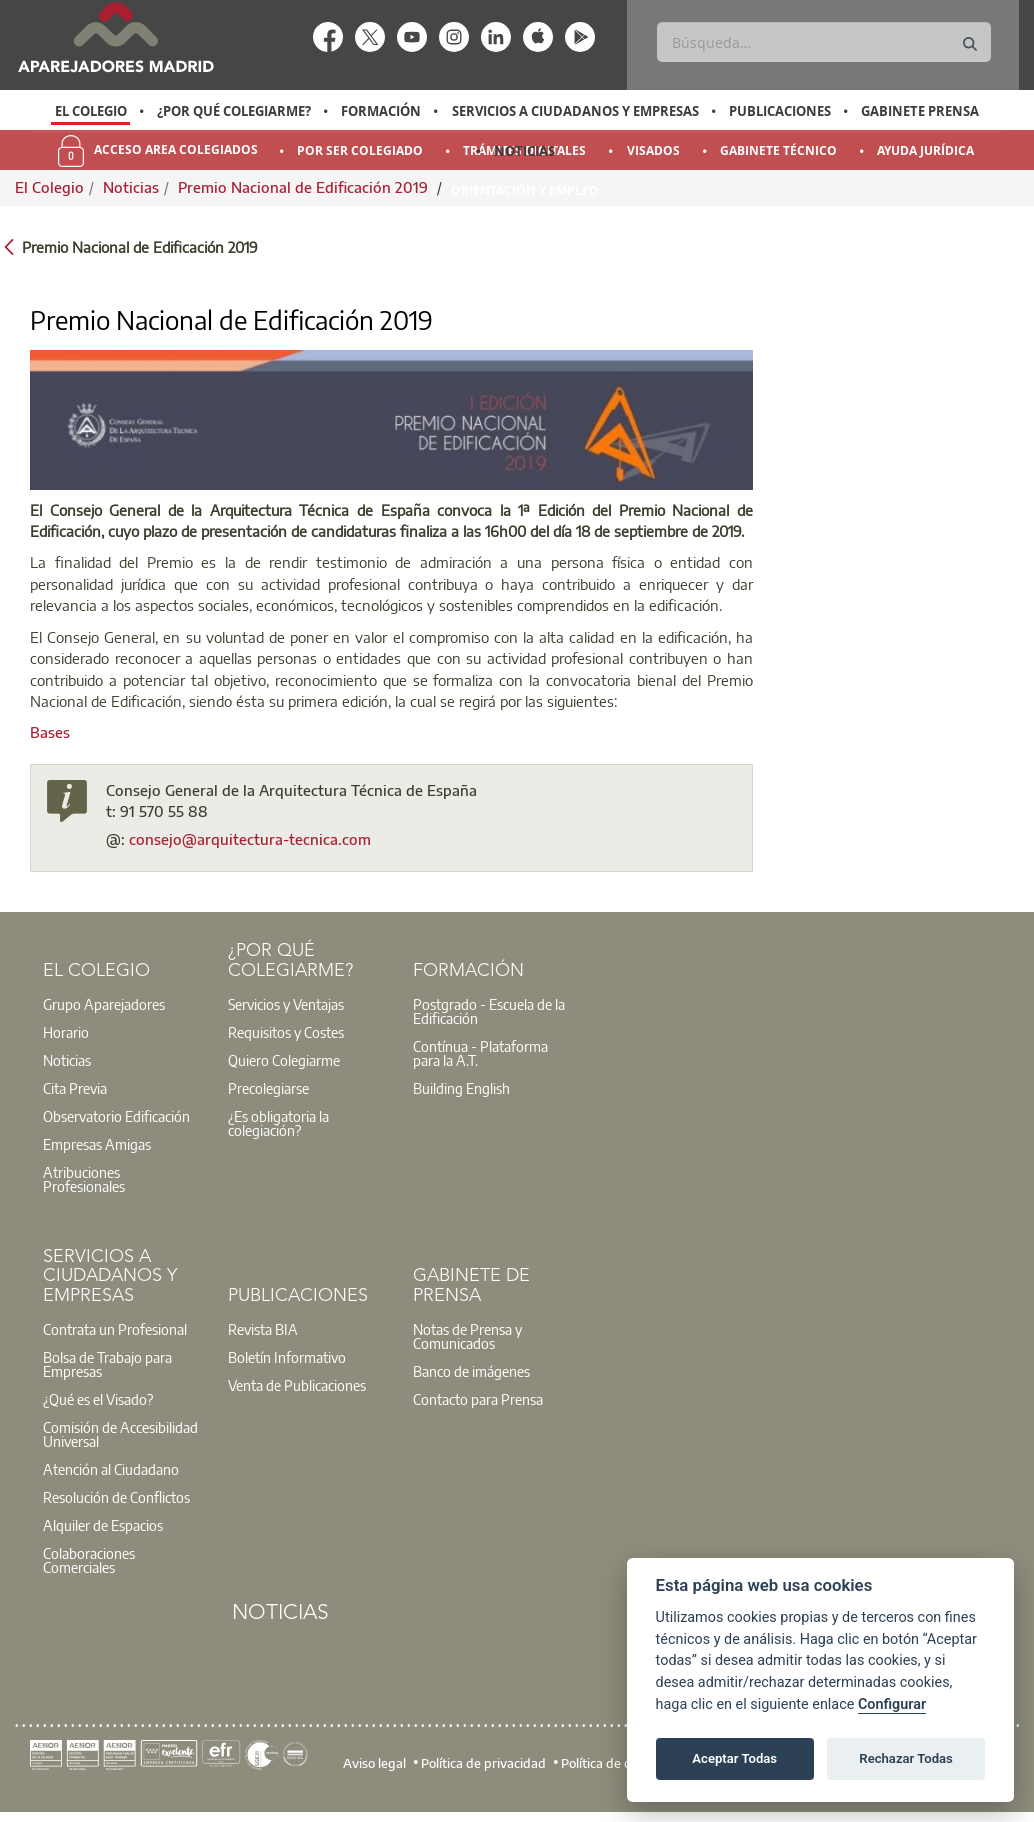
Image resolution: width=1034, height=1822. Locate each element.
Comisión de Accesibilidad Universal (120, 1434)
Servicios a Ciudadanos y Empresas (575, 111)
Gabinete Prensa (920, 111)
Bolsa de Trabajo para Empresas (107, 1364)
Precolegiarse (268, 1088)
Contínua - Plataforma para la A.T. (480, 1053)
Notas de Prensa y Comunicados (467, 1336)
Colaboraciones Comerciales (89, 1560)
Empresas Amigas (97, 1144)
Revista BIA (263, 1329)
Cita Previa (75, 1088)
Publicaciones (780, 111)
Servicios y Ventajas (286, 1004)
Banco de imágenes (471, 1371)
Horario (66, 1032)
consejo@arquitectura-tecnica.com (250, 839)
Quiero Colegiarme (284, 1060)
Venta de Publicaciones (297, 1385)
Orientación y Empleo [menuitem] (525, 190)
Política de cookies (614, 1763)
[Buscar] (823, 42)
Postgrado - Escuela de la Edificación (489, 1011)
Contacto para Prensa (478, 1399)
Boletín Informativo (287, 1357)
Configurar (892, 1704)
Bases (50, 732)
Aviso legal (374, 1763)
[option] (90, 111)
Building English (461, 1088)
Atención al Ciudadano (111, 1469)
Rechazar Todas (906, 1758)
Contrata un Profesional (115, 1329)
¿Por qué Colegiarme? (234, 111)
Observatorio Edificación (116, 1116)
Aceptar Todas (734, 1758)
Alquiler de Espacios (103, 1525)
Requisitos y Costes (286, 1032)
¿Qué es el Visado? (98, 1399)
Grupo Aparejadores (104, 1004)
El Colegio (91, 111)
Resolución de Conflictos (116, 1497)
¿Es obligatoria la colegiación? (278, 1123)
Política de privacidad (483, 1763)
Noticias (524, 151)
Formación (381, 111)
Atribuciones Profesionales (84, 1179)
